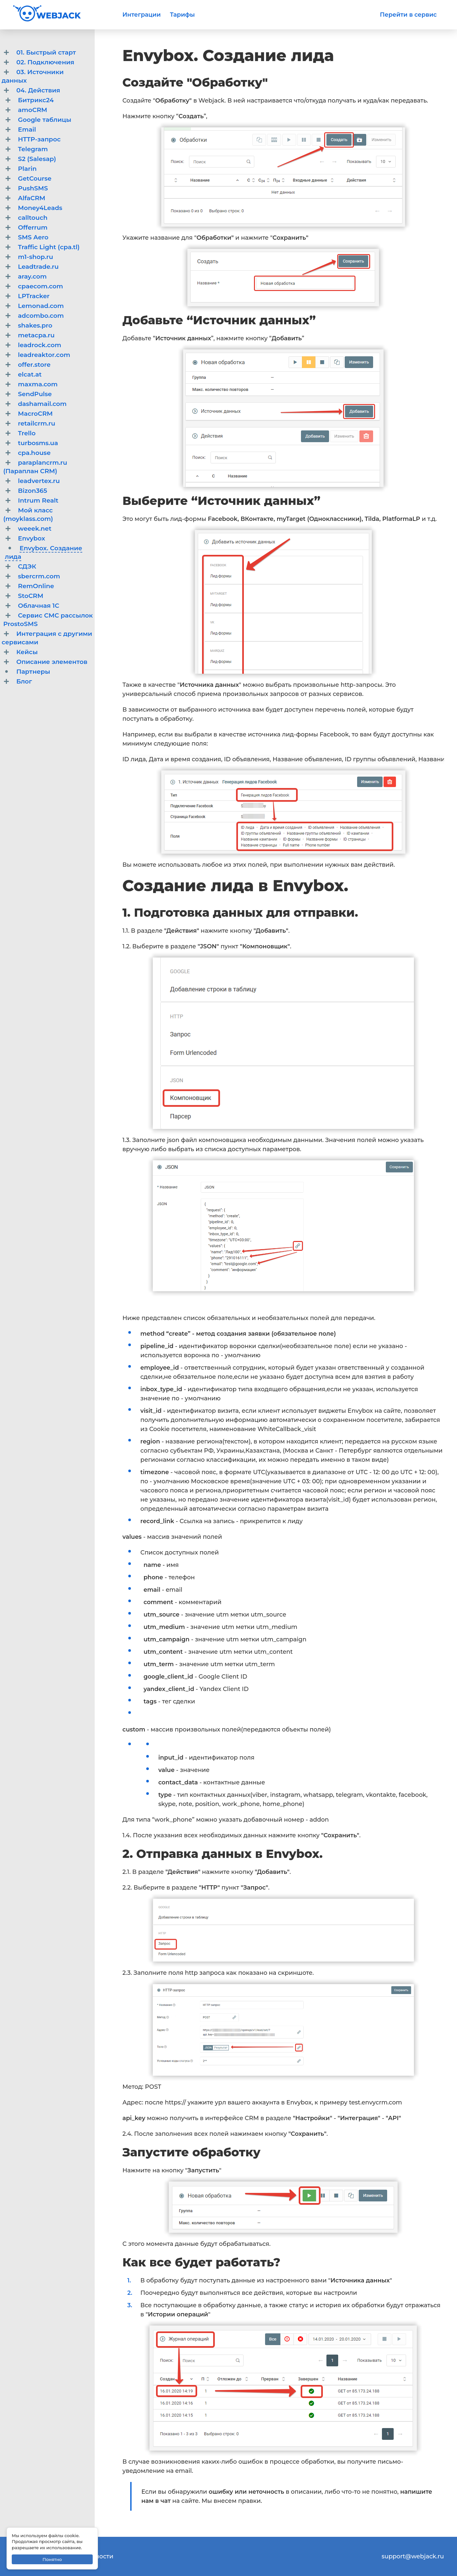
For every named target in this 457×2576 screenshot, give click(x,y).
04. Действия (38, 90)
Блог (24, 681)
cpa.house (34, 453)
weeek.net (34, 528)
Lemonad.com (41, 306)
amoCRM (32, 110)
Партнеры (33, 671)
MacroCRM (35, 413)
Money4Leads (40, 208)
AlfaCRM (31, 198)
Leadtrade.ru (38, 266)
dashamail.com (42, 404)
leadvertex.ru (39, 481)
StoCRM (30, 596)
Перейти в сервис (408, 14)
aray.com (32, 276)
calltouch (32, 217)
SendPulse (35, 394)
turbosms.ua (38, 443)
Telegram (33, 149)
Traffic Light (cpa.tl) (49, 247)
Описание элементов (51, 662)
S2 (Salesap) (37, 159)
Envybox (31, 538)
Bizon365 (32, 490)
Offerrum (33, 227)
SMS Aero (33, 237)
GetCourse (35, 178)
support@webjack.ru (413, 2556)
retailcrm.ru (36, 423)
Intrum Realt (38, 500)
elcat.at (30, 374)
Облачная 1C (38, 605)
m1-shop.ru (35, 257)
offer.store (34, 364)
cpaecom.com (40, 286)
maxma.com (38, 384)
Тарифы (182, 14)
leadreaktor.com (44, 355)
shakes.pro (35, 325)
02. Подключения (45, 62)
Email (27, 129)
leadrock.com (39, 345)
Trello (27, 433)
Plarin (27, 168)
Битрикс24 (36, 100)
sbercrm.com (39, 576)
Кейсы (27, 652)
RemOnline (36, 586)
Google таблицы (44, 119)
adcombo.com (41, 315)
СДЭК (27, 566)
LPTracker (34, 296)
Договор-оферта (38, 2565)
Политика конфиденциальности (63, 2556)
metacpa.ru (36, 335)
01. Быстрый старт (46, 52)
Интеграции (141, 14)
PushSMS (33, 188)
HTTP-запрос (39, 139)
